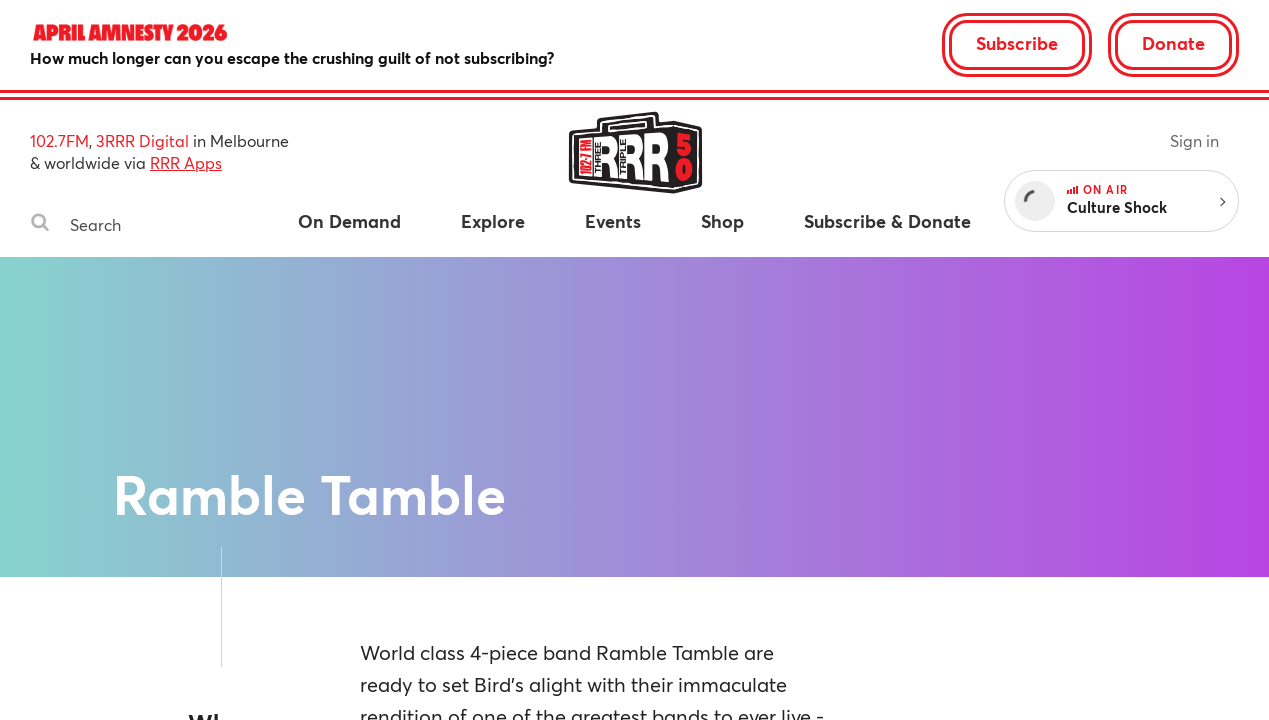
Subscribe (1017, 43)
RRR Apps (186, 162)
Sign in (1194, 140)
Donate (1173, 43)
